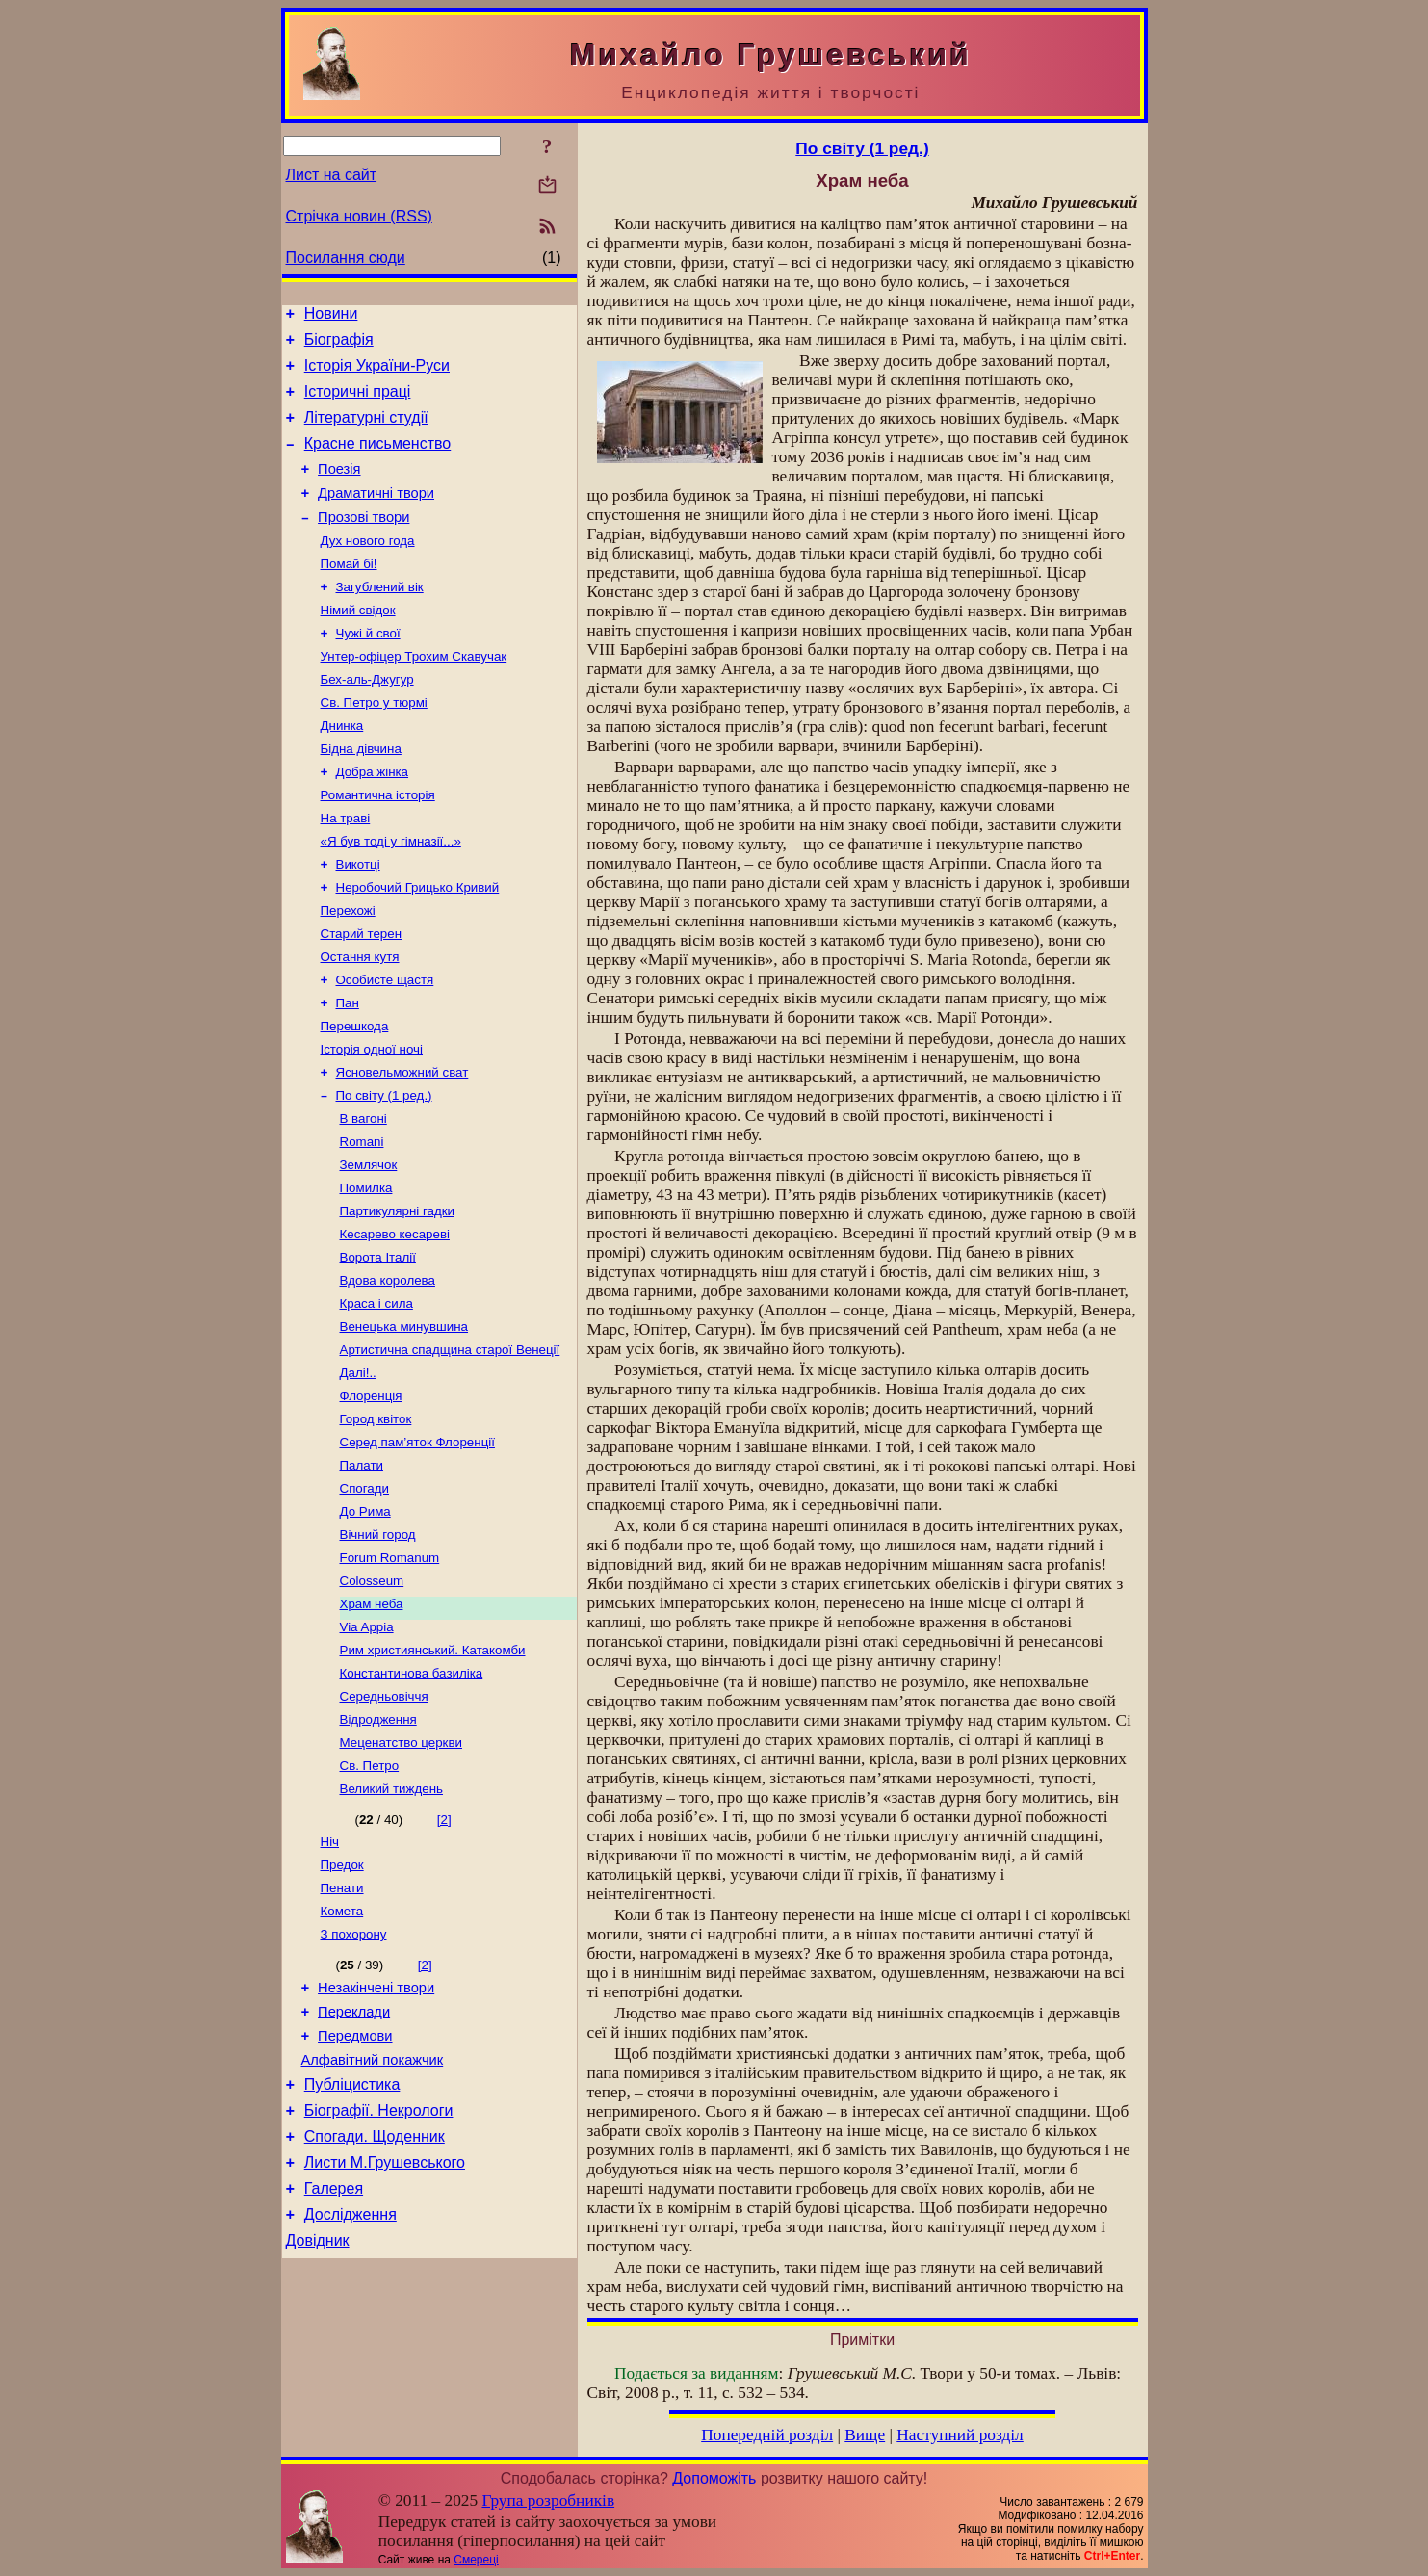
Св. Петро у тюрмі (374, 744)
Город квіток (376, 1520)
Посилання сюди (345, 257)
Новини (331, 316)
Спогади (364, 1595)
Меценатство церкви (401, 1870)
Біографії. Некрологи (379, 2269)
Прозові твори (363, 543)
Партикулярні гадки (397, 1295)
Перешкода (355, 1094)
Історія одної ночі (372, 1119)
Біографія (339, 345)
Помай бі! (349, 593)
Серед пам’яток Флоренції (417, 1545)
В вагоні (363, 1194)
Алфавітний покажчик (372, 2213)
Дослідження (350, 2385)
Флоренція (371, 1495)
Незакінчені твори (376, 2132)
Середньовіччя (384, 1820)
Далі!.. (358, 1470)
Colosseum (372, 1695)
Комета (342, 2050)
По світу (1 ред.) (384, 1169)
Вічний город (378, 1645)
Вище (864, 2435)
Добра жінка (372, 819)
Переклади (354, 2159)
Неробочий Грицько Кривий (418, 944)
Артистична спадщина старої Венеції (450, 1445)
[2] (444, 1951)
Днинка (342, 769)
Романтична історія (378, 844)
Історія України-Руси (377, 374)
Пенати (342, 2025)
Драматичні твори (376, 516)
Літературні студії (366, 432)
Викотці (358, 919)
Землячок (369, 1244)
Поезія (339, 489)
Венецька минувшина (404, 1420)
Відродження (378, 1845)
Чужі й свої (368, 669)
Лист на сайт (331, 175)
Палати (361, 1570)
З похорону (354, 2076)
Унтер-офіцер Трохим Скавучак (414, 694)
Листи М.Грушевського (384, 2327)
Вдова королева (387, 1370)
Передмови (355, 2186)
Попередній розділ (767, 2435)
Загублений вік (380, 618)
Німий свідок (358, 644)
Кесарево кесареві (395, 1320)
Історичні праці (357, 403)
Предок (342, 2000)
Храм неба (371, 1720)
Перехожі (348, 969)
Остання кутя (360, 1019)
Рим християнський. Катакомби (433, 1770)
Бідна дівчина (361, 794)
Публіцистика (352, 2240)
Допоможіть (714, 2478)
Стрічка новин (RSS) (359, 216)
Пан (347, 1069)
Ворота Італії (378, 1345)
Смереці (476, 2559)
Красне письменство (378, 461)
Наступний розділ (959, 2435)
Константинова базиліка (411, 1795)
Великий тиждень (391, 1920)
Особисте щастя (385, 1044)
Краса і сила (376, 1395)
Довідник (318, 2414)
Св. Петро (370, 1895)
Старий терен (361, 994)
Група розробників (547, 2500)
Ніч (330, 1975)
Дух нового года (368, 568)
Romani (362, 1219)
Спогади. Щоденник (374, 2298)
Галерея (333, 2356)
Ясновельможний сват (402, 1144)
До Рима (365, 1620)
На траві (346, 869)
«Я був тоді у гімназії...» (391, 894)
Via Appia (367, 1745)
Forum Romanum (390, 1670)
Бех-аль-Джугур (367, 719)
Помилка (366, 1269)
